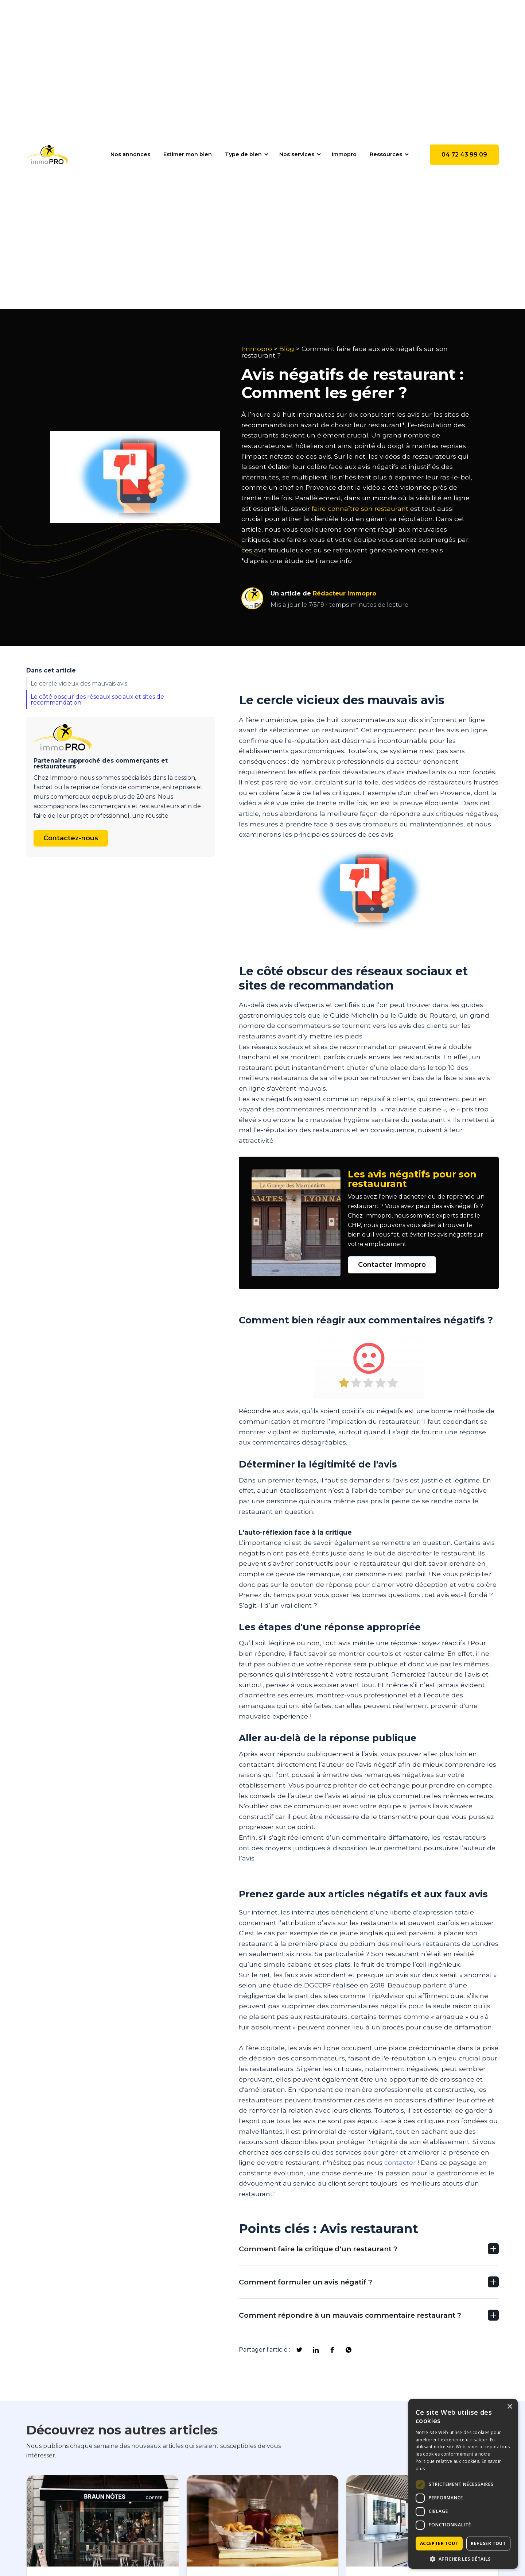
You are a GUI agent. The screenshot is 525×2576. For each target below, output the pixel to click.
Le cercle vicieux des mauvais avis (79, 683)
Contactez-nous (70, 838)
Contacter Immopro (392, 1265)
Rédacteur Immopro (344, 593)
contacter (400, 2162)
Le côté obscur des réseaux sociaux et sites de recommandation (97, 699)
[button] (246, 154)
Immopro (256, 348)
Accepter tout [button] (439, 2543)
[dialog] (463, 2484)
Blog (286, 348)
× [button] (509, 2407)
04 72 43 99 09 (464, 154)
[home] (47, 155)
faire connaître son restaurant (361, 508)
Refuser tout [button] (488, 2543)
